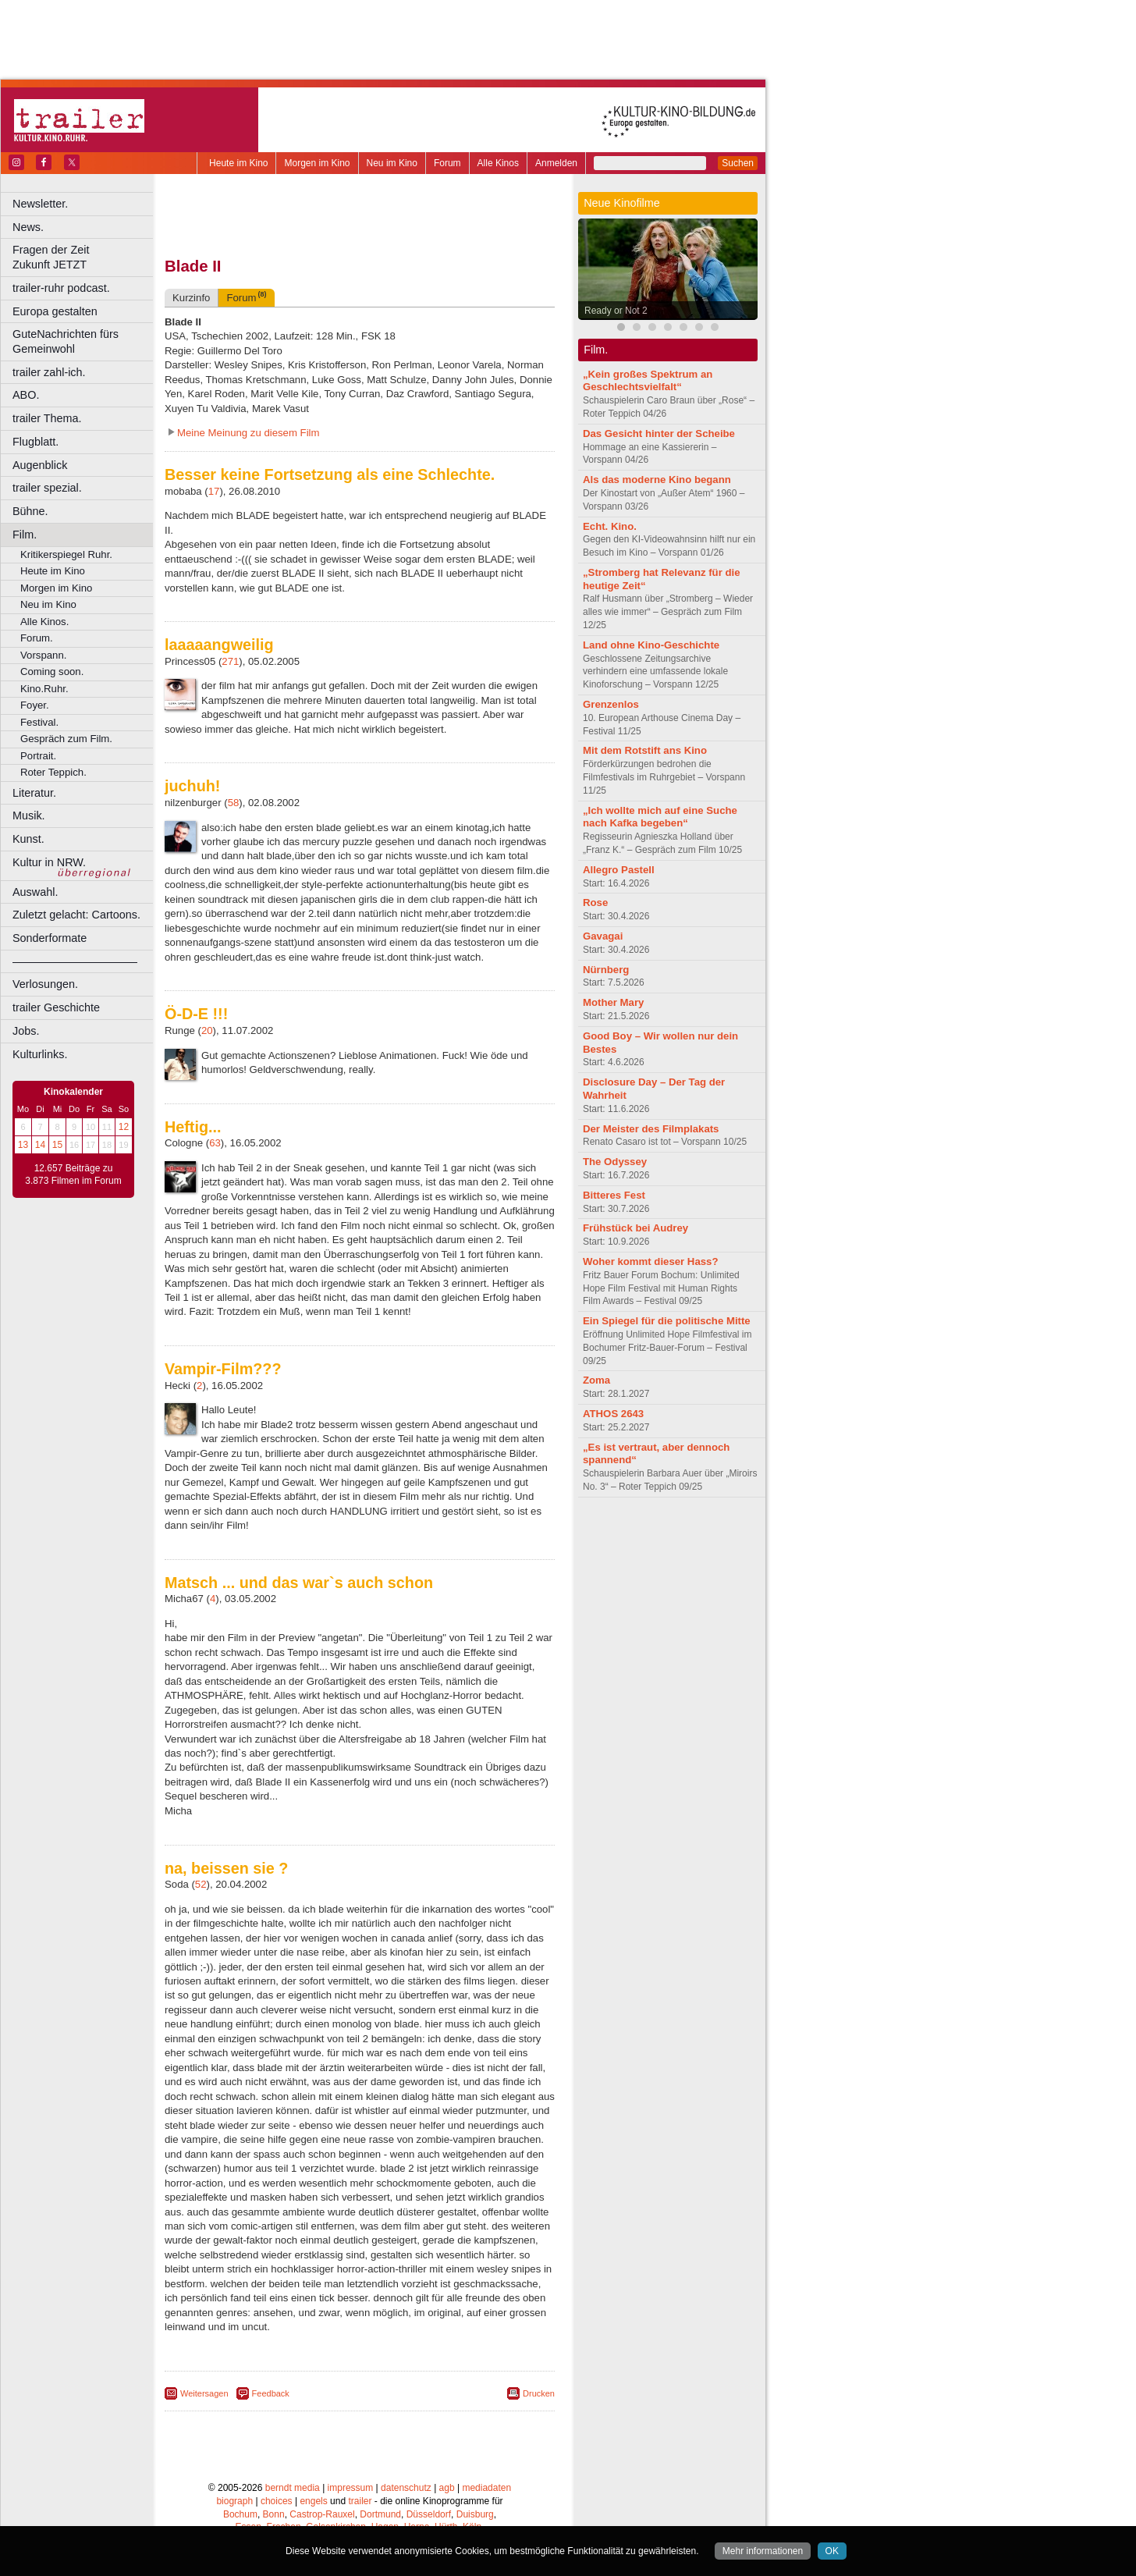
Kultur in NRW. (49, 862)
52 (201, 1884)
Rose (595, 902)
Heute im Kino (238, 163)
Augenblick (39, 465)
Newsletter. (40, 203)
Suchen (738, 163)
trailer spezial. (47, 487)
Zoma (596, 1380)
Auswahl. (35, 892)
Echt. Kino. (610, 526)
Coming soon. (51, 671)
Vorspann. (43, 655)
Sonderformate (49, 938)
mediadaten (486, 2487)
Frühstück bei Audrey (635, 1228)
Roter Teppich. (53, 772)
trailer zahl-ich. (49, 372)
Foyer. (34, 705)
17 (214, 491)
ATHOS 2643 (613, 1413)
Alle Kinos (498, 163)
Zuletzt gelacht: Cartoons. (76, 914)
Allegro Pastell (619, 870)
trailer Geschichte (56, 1007)
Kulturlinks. (39, 1054)
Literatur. (34, 793)
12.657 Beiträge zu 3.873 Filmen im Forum (73, 1174)
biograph (234, 2501)
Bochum (240, 2514)
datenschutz (406, 2487)
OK (832, 2551)
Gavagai (603, 936)
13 (23, 1144)
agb (447, 2487)
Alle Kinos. (44, 621)
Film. (24, 534)
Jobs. (25, 1031)
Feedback (270, 2393)
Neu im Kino (392, 163)
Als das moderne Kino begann (657, 479)
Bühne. (30, 511)
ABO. (25, 395)
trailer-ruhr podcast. (61, 288)
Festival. (39, 722)
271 (230, 661)
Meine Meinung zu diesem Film (248, 433)
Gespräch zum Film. (66, 738)
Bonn (274, 2514)
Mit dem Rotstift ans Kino (645, 750)
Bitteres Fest (614, 1195)
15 (57, 1144)
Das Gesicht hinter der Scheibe (659, 433)
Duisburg (475, 2514)
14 (40, 1144)
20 (207, 1030)
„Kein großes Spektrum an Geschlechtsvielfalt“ (647, 380)
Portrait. (38, 756)
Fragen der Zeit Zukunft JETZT (84, 257)
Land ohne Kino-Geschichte (651, 645)
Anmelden (556, 163)
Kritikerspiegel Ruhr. (66, 554)
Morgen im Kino (317, 163)
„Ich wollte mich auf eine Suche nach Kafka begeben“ (660, 817)
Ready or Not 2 (616, 310)
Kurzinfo (191, 298)
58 (234, 802)
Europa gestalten (55, 311)
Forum (447, 163)
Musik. (28, 815)
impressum (351, 2487)
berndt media (292, 2487)
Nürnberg (606, 969)
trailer (359, 2501)
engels (313, 2501)
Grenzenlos (611, 704)
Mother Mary (613, 1002)
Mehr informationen (762, 2551)
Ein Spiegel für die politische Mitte (667, 1321)
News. (28, 227)
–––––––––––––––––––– (74, 961)
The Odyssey (615, 1161)
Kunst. (28, 839)
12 (124, 1126)
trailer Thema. (47, 418)
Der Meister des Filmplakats (651, 1129)
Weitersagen (204, 2393)
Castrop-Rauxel (321, 2514)
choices (277, 2501)
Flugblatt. (35, 441)
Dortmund (380, 2514)
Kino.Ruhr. (44, 689)
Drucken (539, 2393)
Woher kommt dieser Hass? (650, 1261)
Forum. (36, 638)
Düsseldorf (428, 2514)
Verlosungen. (45, 984)
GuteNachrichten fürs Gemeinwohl (65, 341)
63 (215, 1143)
